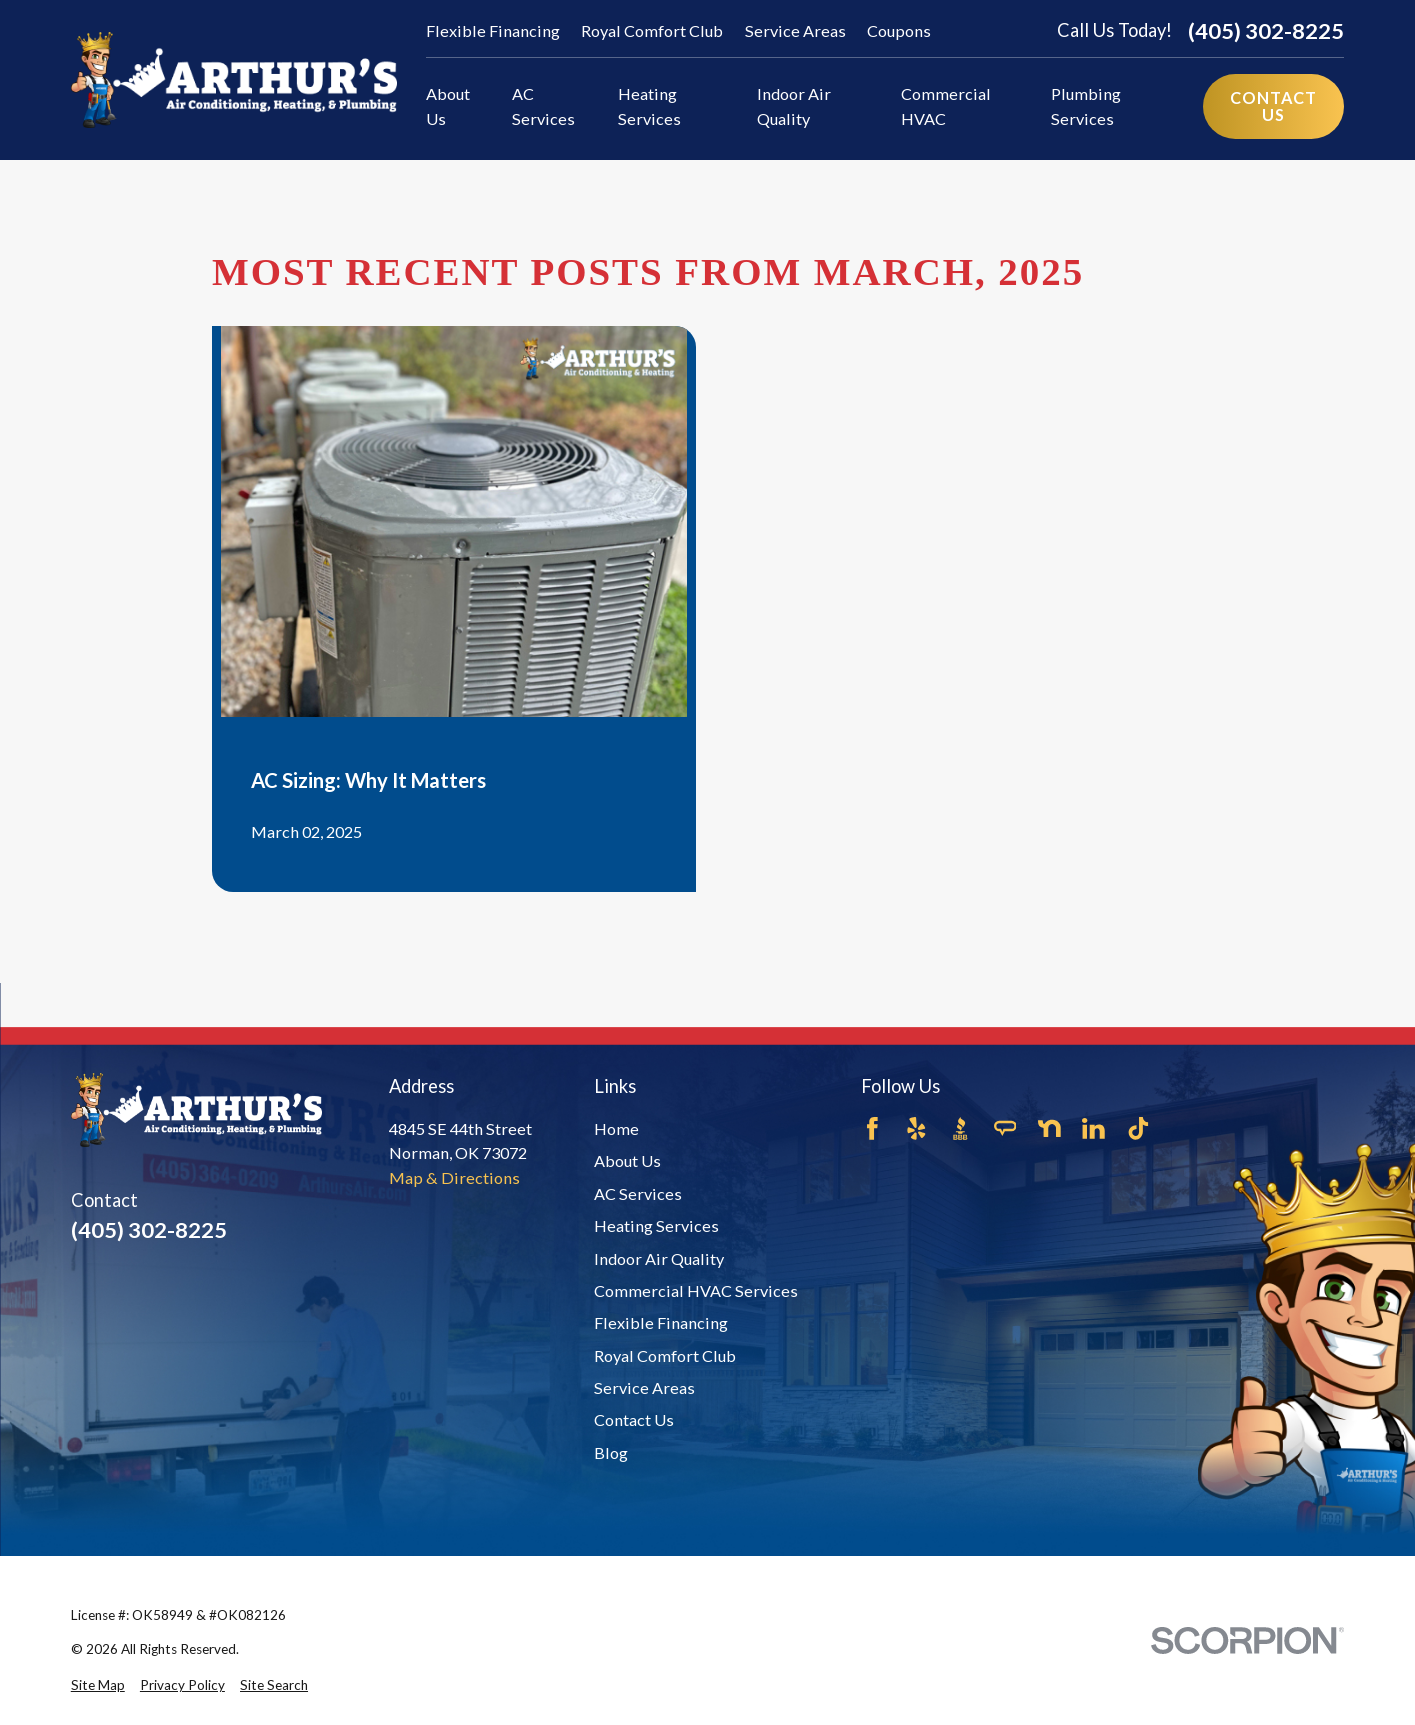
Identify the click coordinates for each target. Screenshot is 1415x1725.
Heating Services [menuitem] (649, 105)
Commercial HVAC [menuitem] (946, 105)
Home (616, 1128)
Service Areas (795, 30)
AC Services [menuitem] (543, 105)
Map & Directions (454, 1177)
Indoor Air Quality (659, 1258)
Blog (611, 1452)
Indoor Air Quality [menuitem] (794, 105)
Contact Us (634, 1419)
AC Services (638, 1193)
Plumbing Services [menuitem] (1086, 105)
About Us (627, 1160)
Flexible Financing (493, 30)
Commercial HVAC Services (696, 1290)
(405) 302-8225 (1266, 31)
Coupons (899, 30)
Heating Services (656, 1225)
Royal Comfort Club (652, 30)
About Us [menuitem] (448, 105)
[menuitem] (98, 1685)
